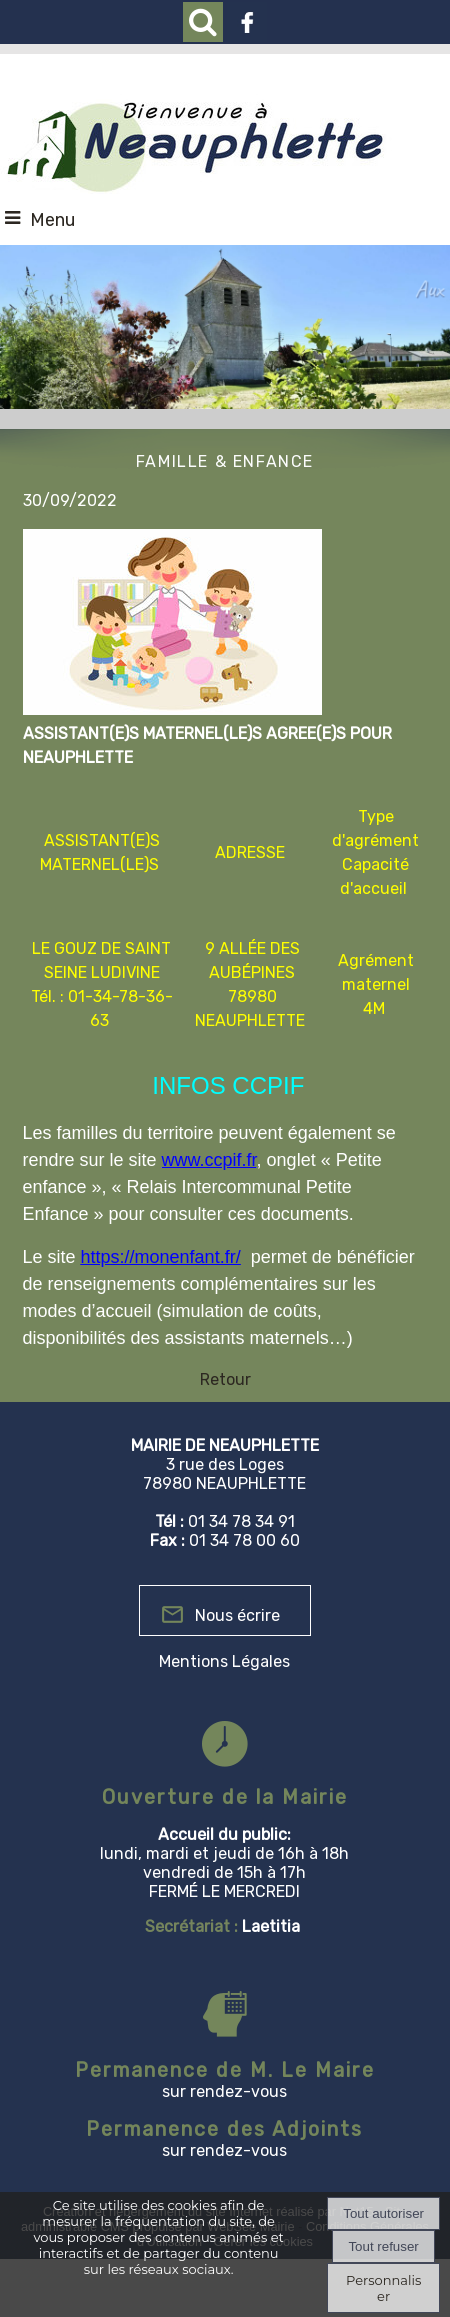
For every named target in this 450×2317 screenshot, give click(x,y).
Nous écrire (237, 1615)
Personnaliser (383, 2288)
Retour (225, 1379)
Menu (52, 220)
